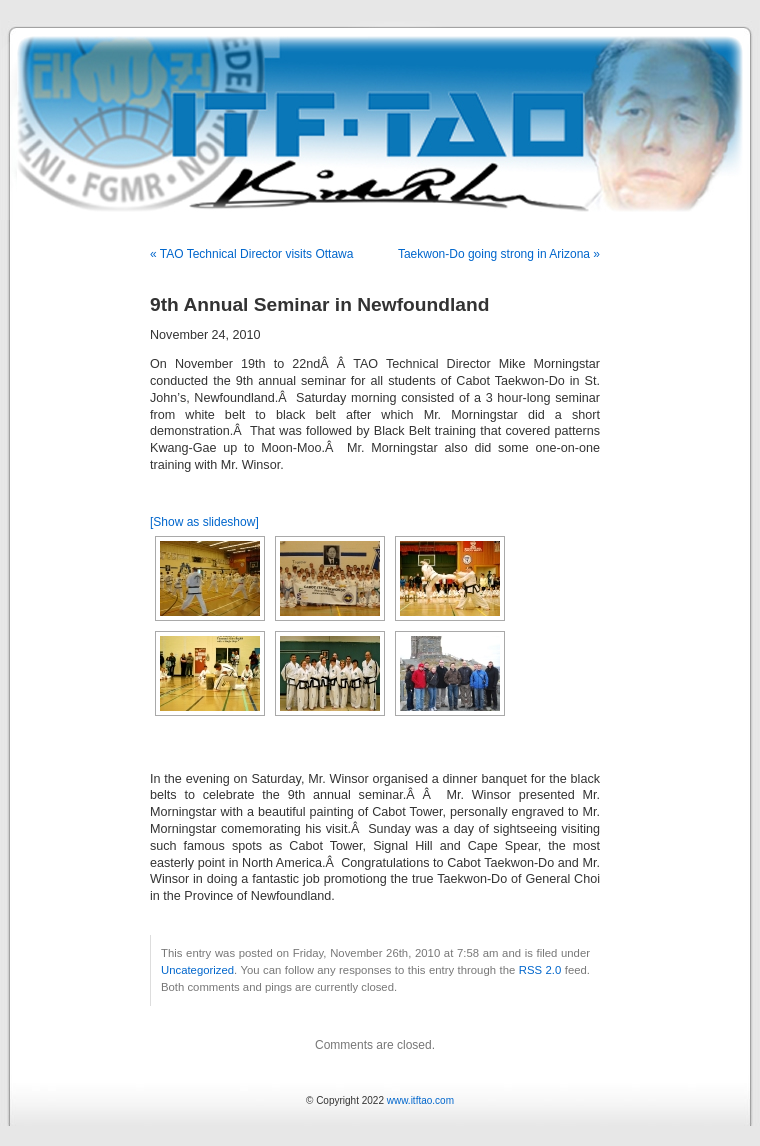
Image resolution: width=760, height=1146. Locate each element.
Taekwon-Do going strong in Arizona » (499, 254)
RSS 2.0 (540, 970)
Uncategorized (197, 970)
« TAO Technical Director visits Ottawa (251, 254)
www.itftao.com (420, 1100)
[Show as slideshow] (204, 522)
